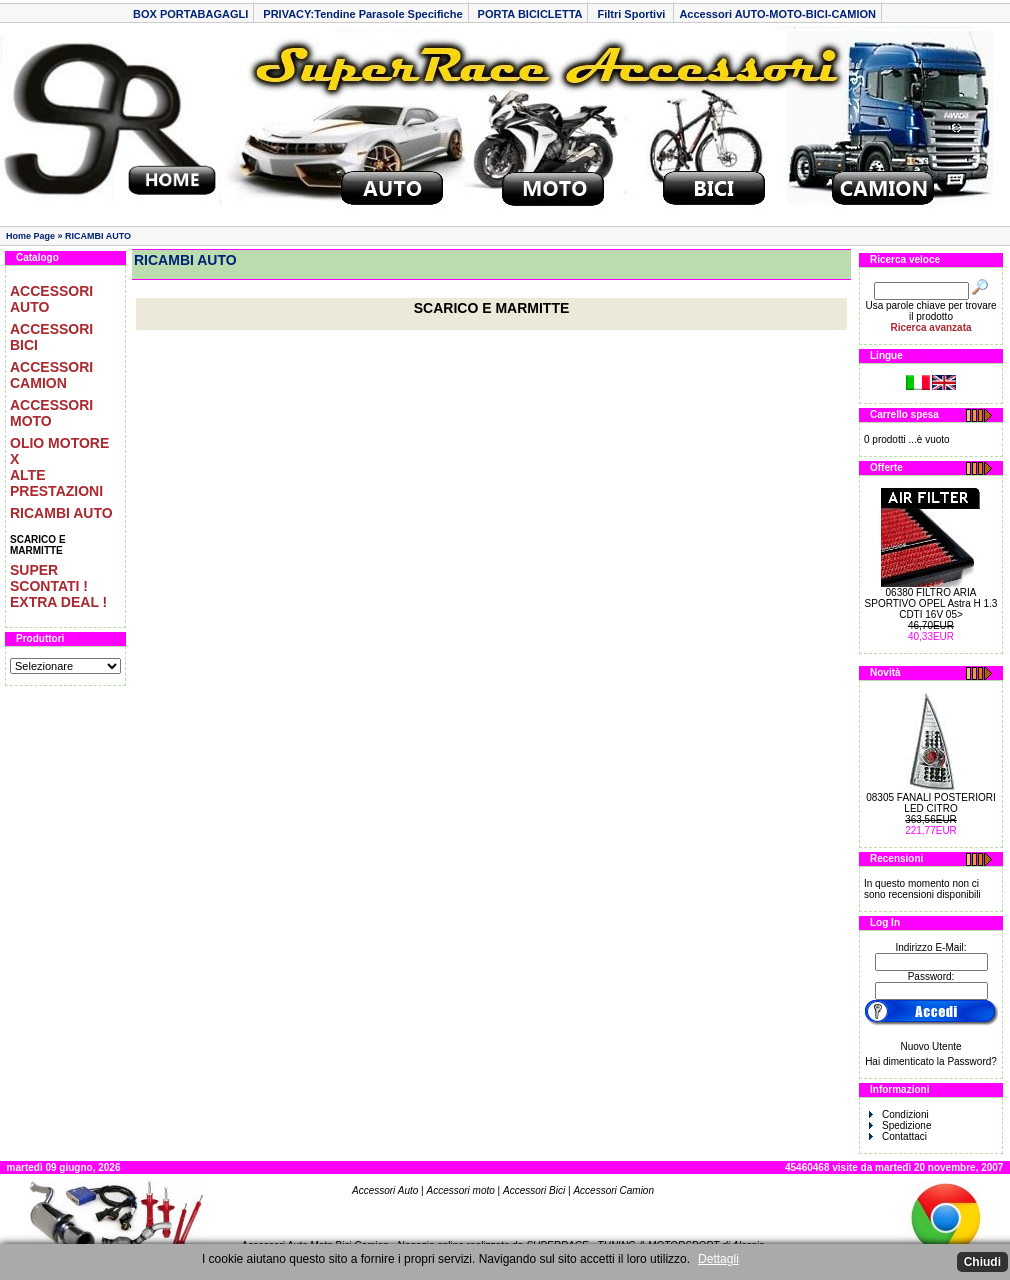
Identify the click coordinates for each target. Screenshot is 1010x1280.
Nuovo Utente (930, 1046)
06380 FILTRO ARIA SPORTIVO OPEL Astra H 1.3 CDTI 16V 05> (931, 603)
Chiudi (982, 1262)
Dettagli (718, 1259)
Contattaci (898, 1136)
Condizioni (899, 1114)
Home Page (30, 236)
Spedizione (900, 1125)
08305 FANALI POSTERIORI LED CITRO (931, 803)
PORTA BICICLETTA (530, 14)
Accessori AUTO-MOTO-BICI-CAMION (777, 14)
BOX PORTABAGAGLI (190, 14)
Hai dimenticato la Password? (931, 1061)
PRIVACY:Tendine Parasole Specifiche (362, 14)
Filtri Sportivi (632, 14)
